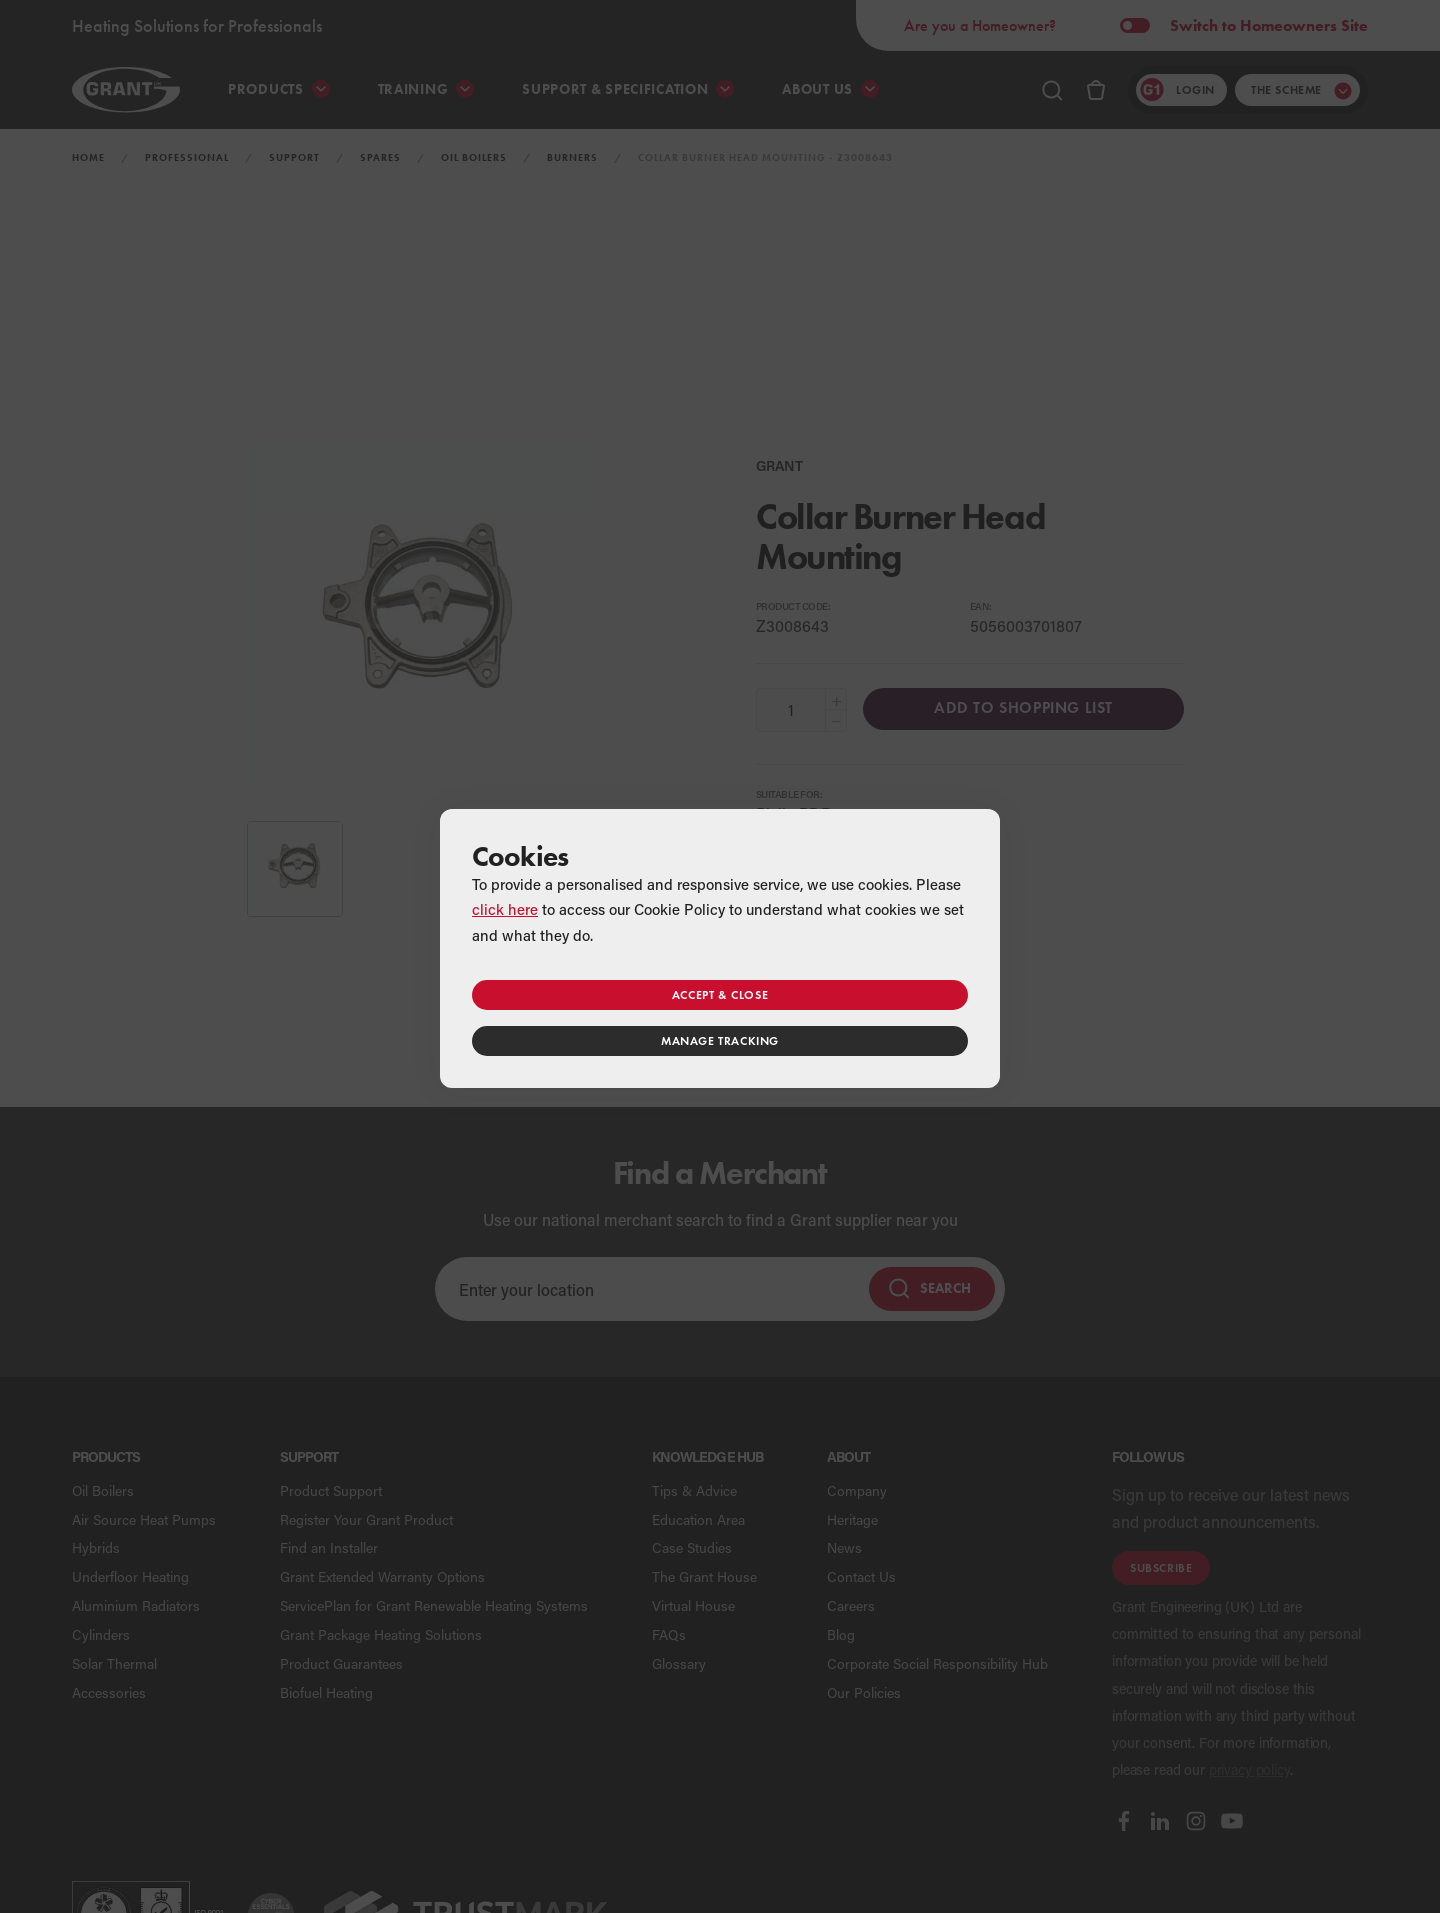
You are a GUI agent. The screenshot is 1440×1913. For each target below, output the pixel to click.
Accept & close (720, 994)
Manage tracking (720, 1040)
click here (505, 909)
